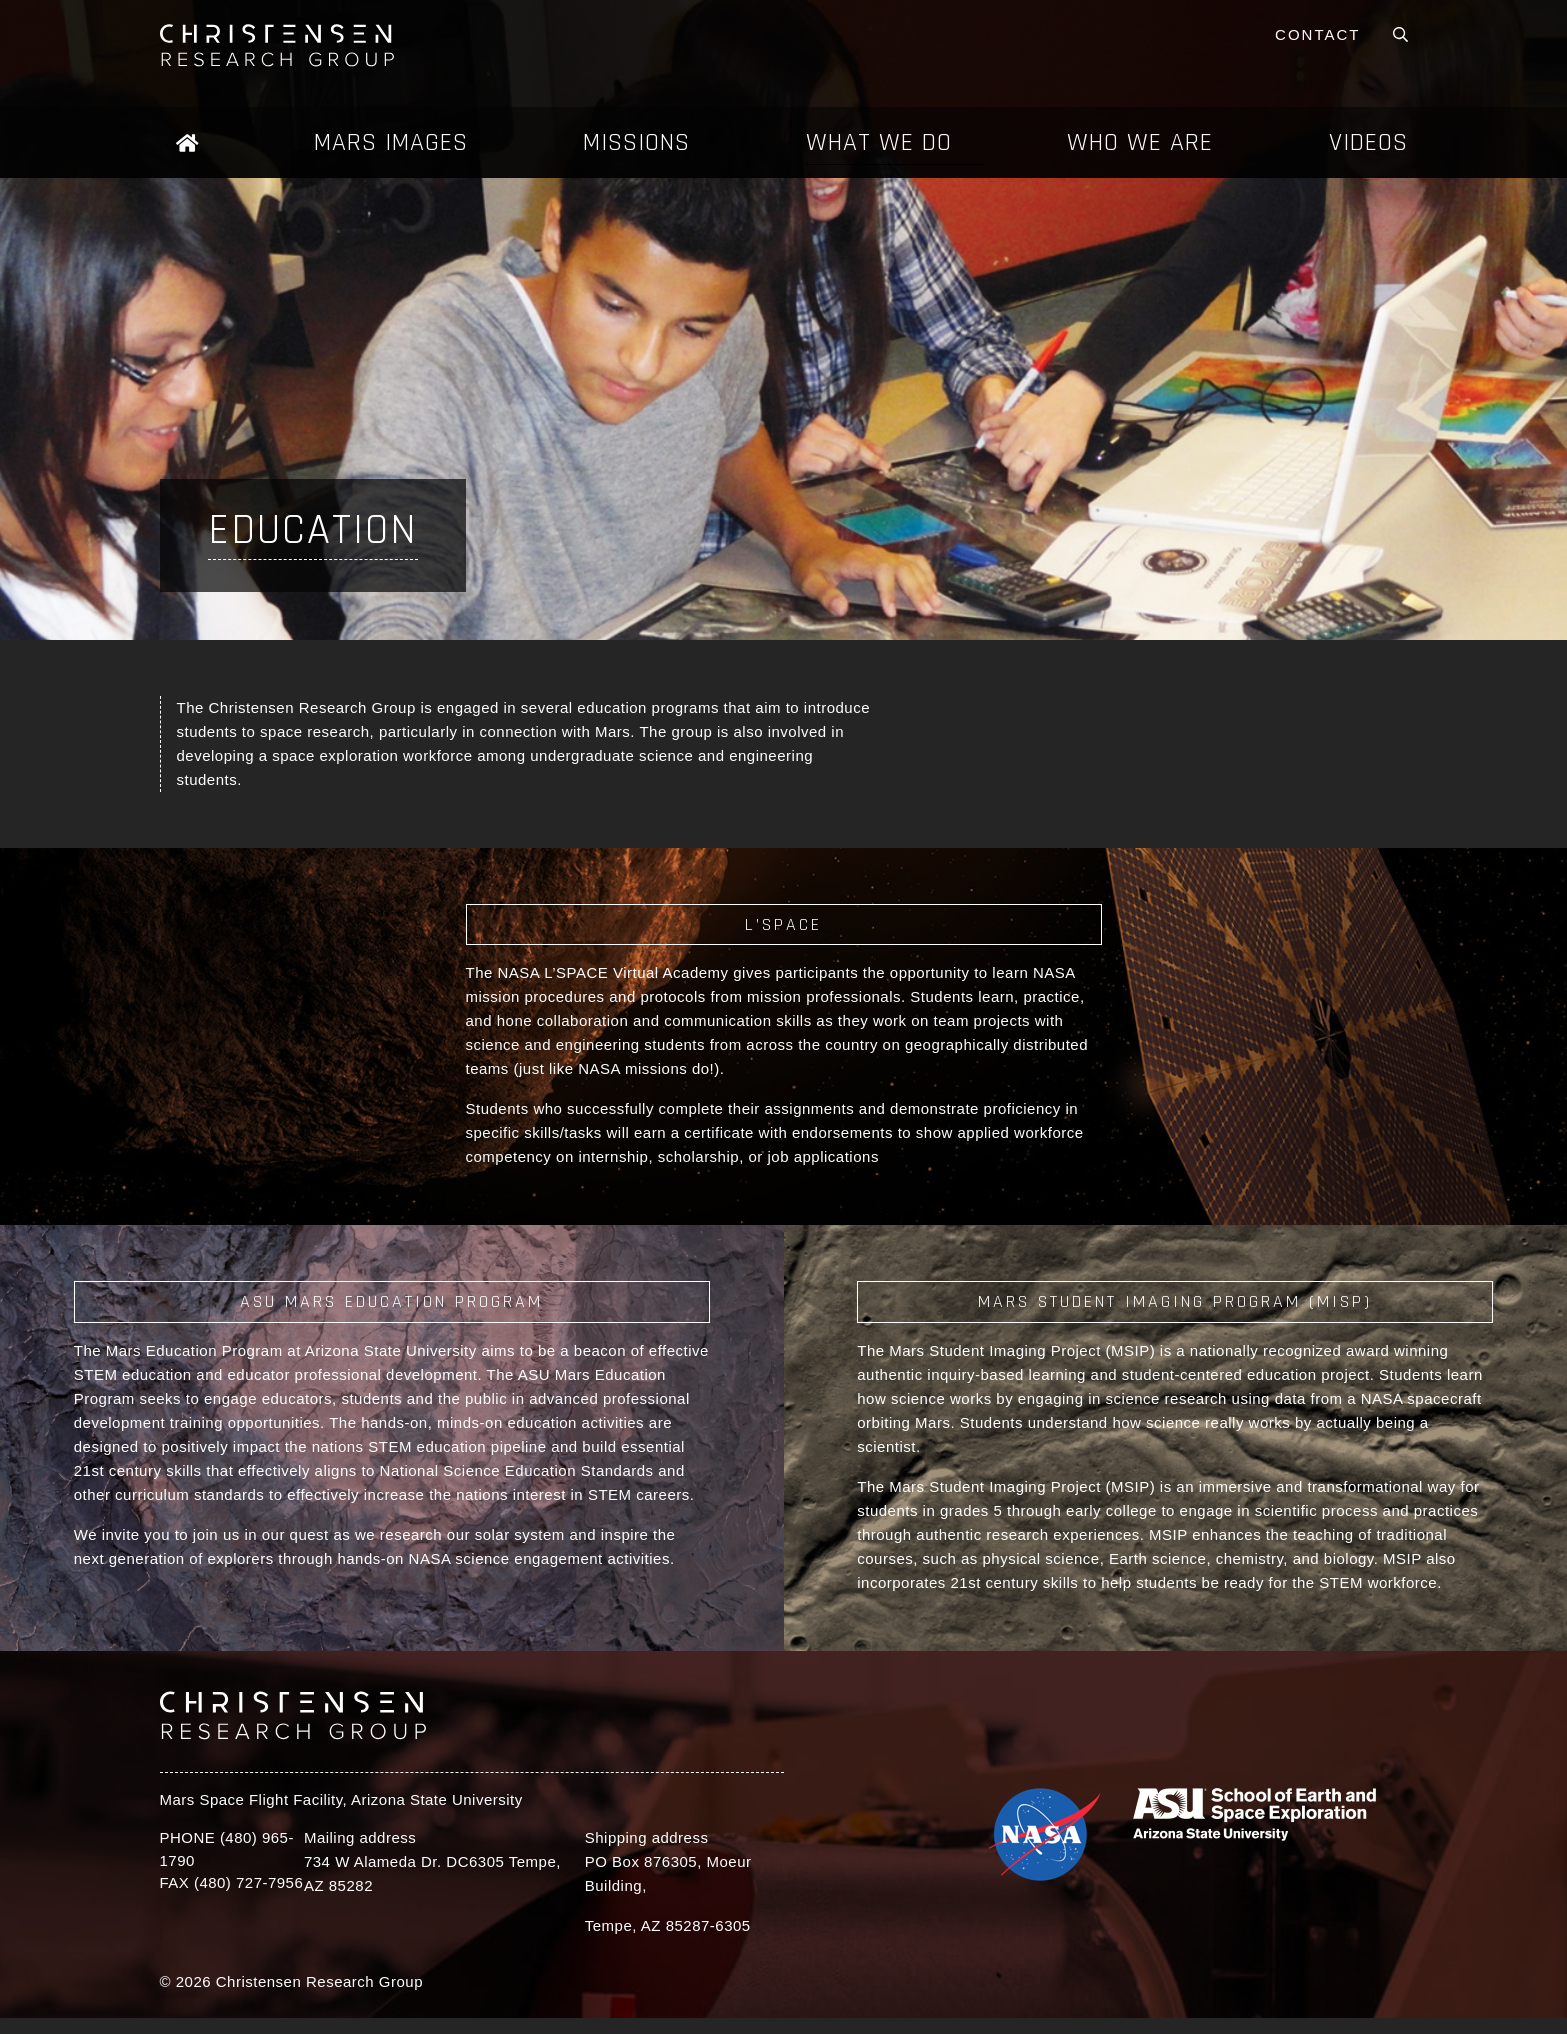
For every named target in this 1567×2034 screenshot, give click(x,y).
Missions (636, 142)
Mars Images (391, 142)
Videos (1368, 142)
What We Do (879, 142)
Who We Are (1140, 142)
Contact (1317, 34)
